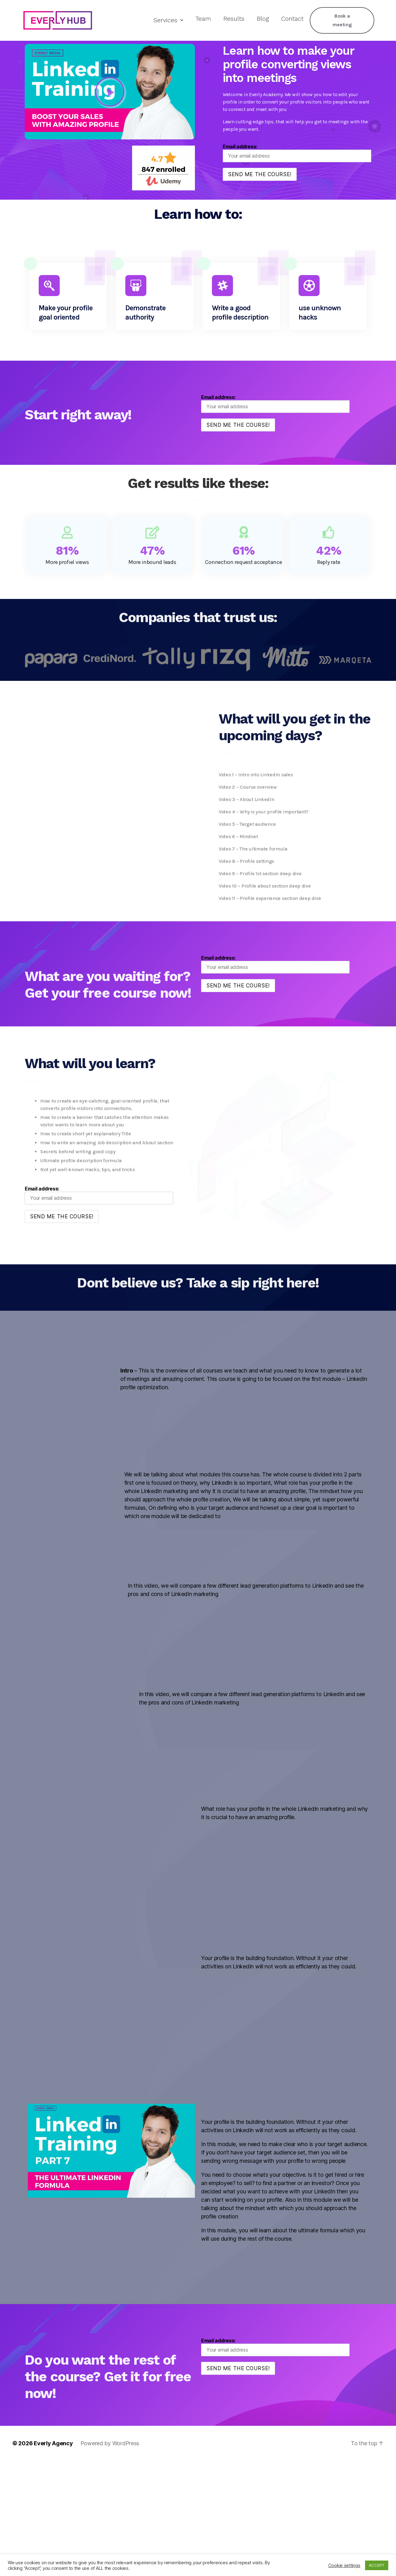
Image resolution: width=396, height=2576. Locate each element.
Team (203, 18)
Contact (292, 18)
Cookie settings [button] (344, 2565)
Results (233, 18)
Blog (263, 18)
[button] (109, 91)
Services (168, 20)
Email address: (297, 152)
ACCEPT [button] (377, 2565)
